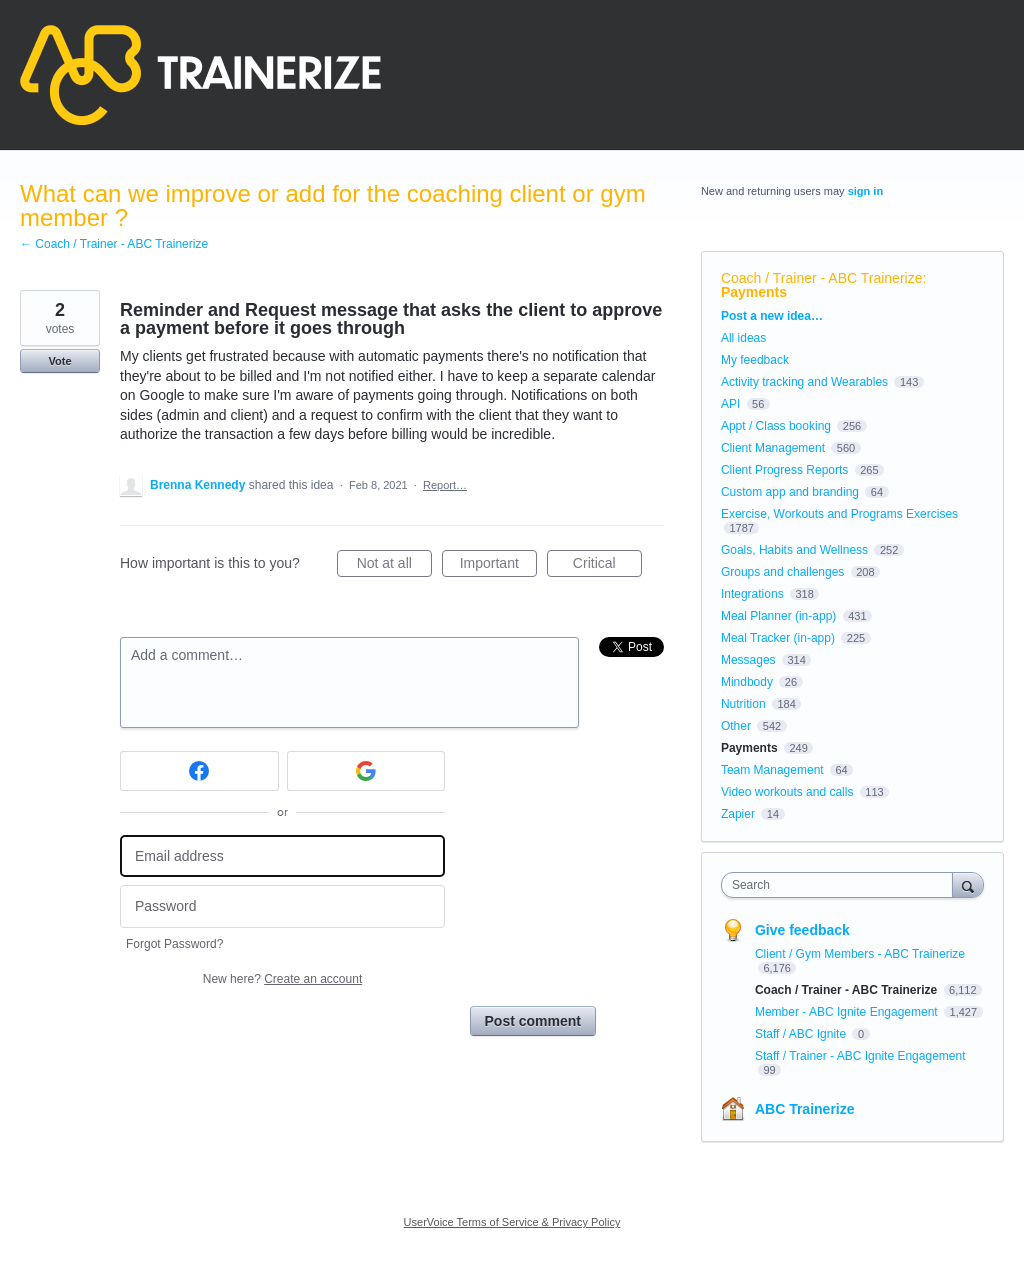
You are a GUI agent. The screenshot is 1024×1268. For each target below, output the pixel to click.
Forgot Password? (174, 944)
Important (498, 566)
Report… (445, 485)
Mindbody (747, 682)
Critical (607, 566)
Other (736, 726)
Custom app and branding (790, 492)
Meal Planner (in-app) (778, 616)
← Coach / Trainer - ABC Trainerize (114, 244)
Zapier (738, 814)
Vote (59, 361)
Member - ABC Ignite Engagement (848, 1012)
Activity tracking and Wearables (804, 382)
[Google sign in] (366, 771)
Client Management (773, 448)
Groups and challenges (782, 572)
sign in (865, 191)
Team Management (772, 770)
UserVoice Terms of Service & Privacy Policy (512, 1222)
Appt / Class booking (776, 426)
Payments (754, 292)
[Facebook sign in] (199, 771)
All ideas (743, 338)
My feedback (755, 360)
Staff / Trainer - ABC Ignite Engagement (860, 1056)
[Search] (968, 884)
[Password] (282, 906)
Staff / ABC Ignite (802, 1034)
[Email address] (282, 856)
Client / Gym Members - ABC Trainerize (860, 954)
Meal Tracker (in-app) (778, 638)
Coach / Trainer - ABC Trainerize (822, 278)
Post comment (533, 1021)
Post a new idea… (772, 316)
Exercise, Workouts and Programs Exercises (839, 514)
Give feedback (802, 930)
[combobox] (841, 885)
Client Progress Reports (784, 470)
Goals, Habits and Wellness (794, 550)
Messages (748, 660)
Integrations (752, 594)
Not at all (394, 566)
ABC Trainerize (805, 1109)
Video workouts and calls (787, 792)
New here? (282, 979)
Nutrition (743, 704)
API (730, 404)
